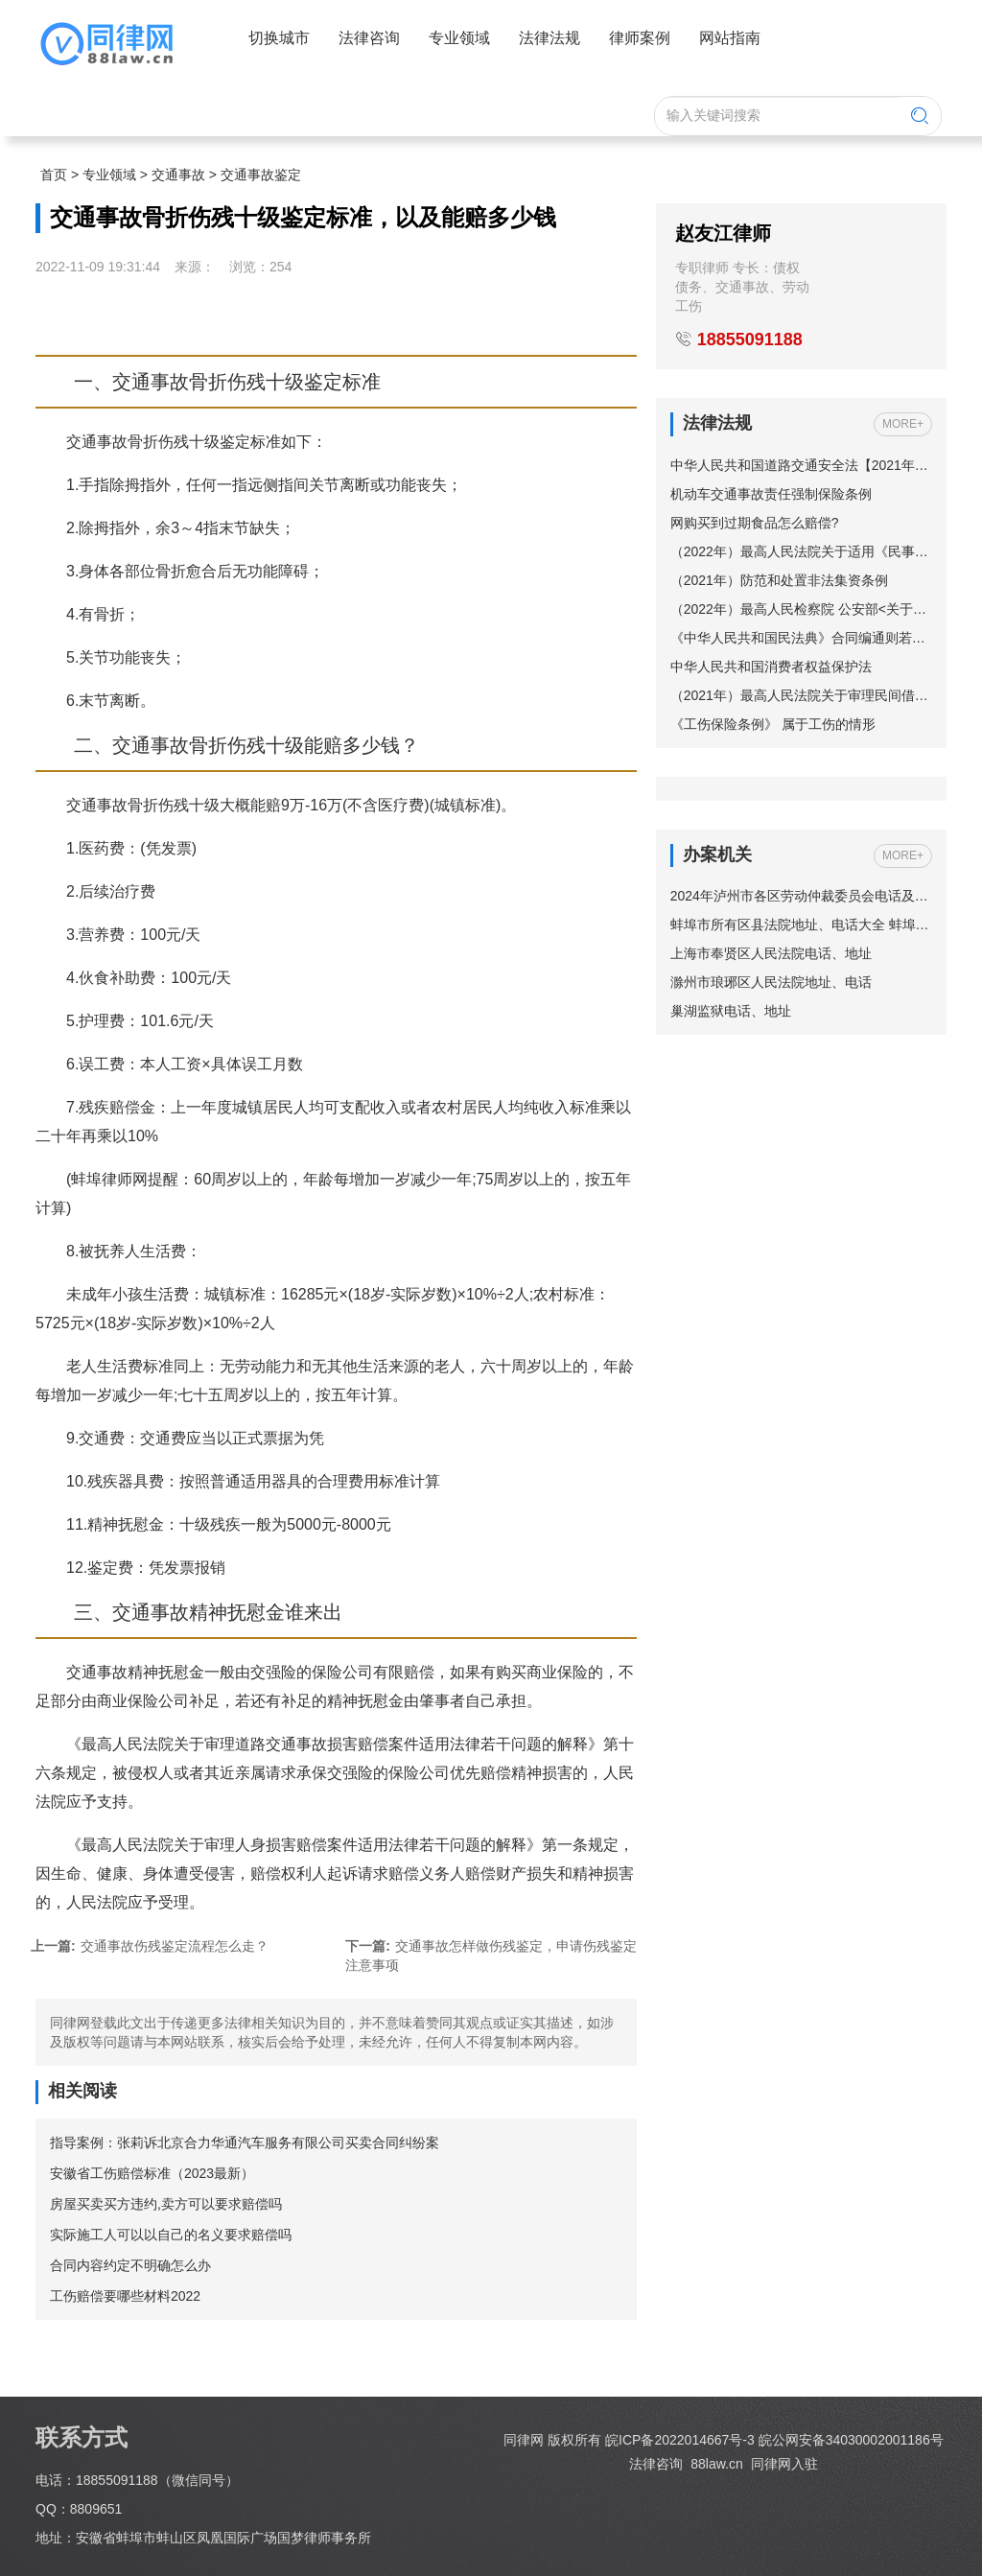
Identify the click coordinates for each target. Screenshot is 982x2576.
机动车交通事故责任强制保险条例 (771, 494)
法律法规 (549, 38)
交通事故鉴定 (261, 174)
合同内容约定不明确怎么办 (130, 2265)
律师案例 (639, 38)
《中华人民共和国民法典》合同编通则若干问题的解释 (801, 637)
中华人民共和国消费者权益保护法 (771, 666)
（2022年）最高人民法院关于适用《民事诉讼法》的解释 (801, 551)
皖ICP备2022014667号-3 (680, 2439)
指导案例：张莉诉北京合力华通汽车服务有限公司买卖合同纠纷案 (244, 2142)
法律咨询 (369, 38)
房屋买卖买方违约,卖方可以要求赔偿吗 (166, 2204)
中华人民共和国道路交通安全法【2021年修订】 (801, 465)
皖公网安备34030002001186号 (851, 2439)
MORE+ (903, 424)
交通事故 (178, 174)
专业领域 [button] (459, 38)
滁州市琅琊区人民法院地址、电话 (771, 982)
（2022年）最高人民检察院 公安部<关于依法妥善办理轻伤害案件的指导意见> (801, 609)
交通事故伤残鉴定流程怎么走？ (150, 1946)
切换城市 (279, 38)
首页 (53, 174)
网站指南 (729, 38)
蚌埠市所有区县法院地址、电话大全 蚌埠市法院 (801, 924)
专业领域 (109, 174)
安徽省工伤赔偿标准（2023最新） (152, 2173)
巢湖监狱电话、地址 (730, 1011)
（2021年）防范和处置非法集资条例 (779, 580)
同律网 (523, 2439)
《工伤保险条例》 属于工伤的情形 (773, 724)
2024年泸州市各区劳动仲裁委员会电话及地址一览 (801, 895)
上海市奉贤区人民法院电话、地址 (771, 953)
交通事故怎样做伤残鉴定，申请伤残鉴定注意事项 (491, 1955)
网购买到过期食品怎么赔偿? (754, 522)
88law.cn (714, 2463)
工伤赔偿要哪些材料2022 (125, 2296)
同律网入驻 (784, 2463)
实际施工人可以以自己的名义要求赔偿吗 (171, 2234)
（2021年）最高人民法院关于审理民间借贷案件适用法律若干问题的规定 (801, 695)
